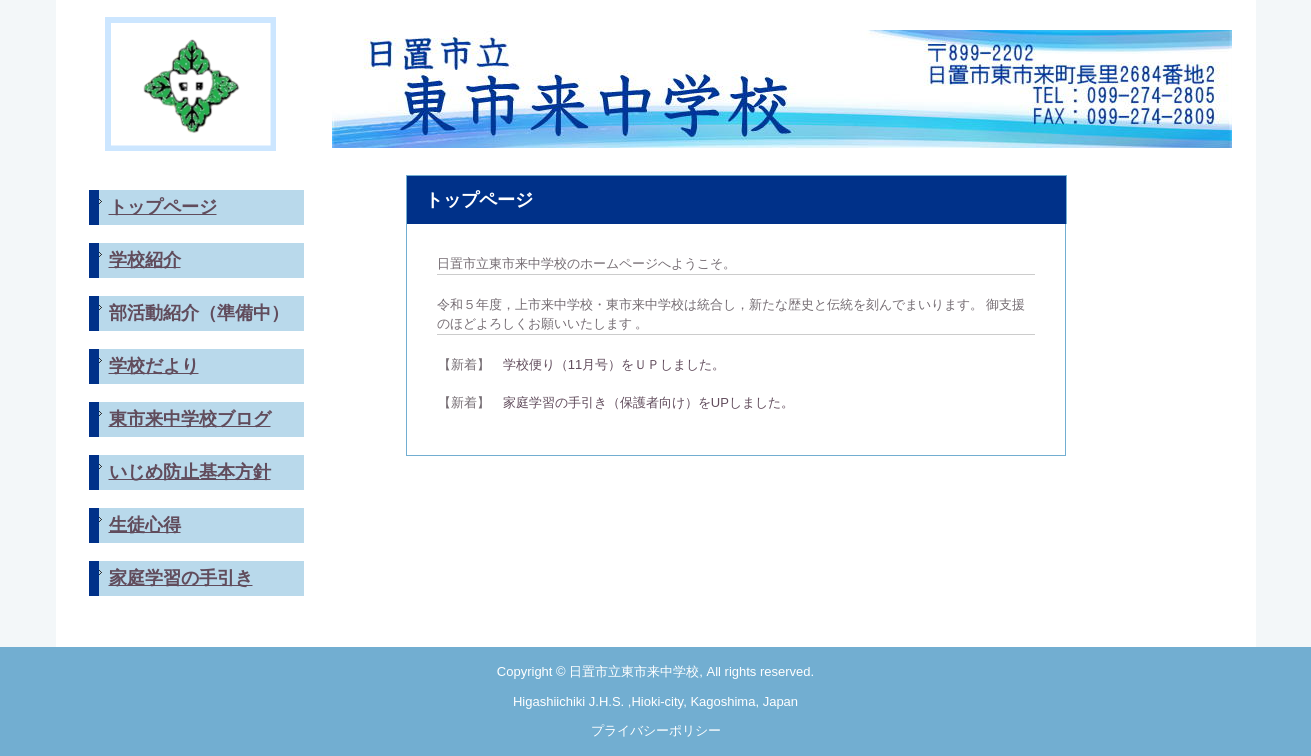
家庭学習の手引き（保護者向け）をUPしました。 (642, 402)
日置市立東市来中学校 (782, 84)
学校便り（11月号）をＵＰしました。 (614, 364)
